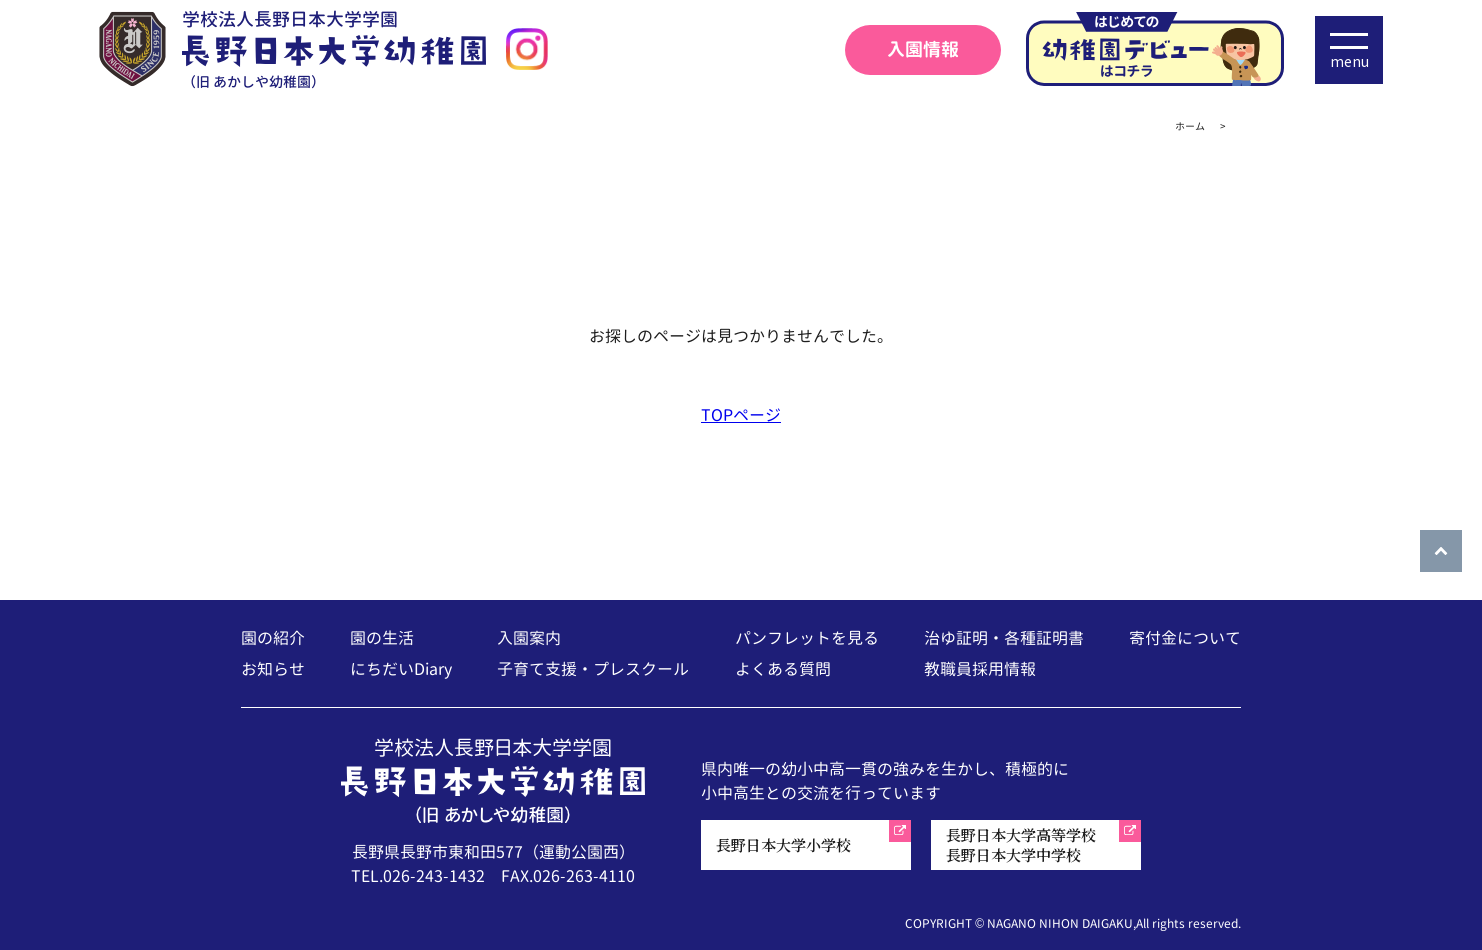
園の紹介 (273, 638)
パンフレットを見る (807, 638)
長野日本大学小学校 (783, 844)
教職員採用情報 (980, 669)
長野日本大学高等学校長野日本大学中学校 (1021, 844)
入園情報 (923, 49)
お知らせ (273, 669)
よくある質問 (783, 669)
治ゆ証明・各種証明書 (1004, 638)
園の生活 (382, 638)
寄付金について (1185, 638)
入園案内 (529, 638)
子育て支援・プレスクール (593, 669)
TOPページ (741, 415)
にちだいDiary (401, 669)
